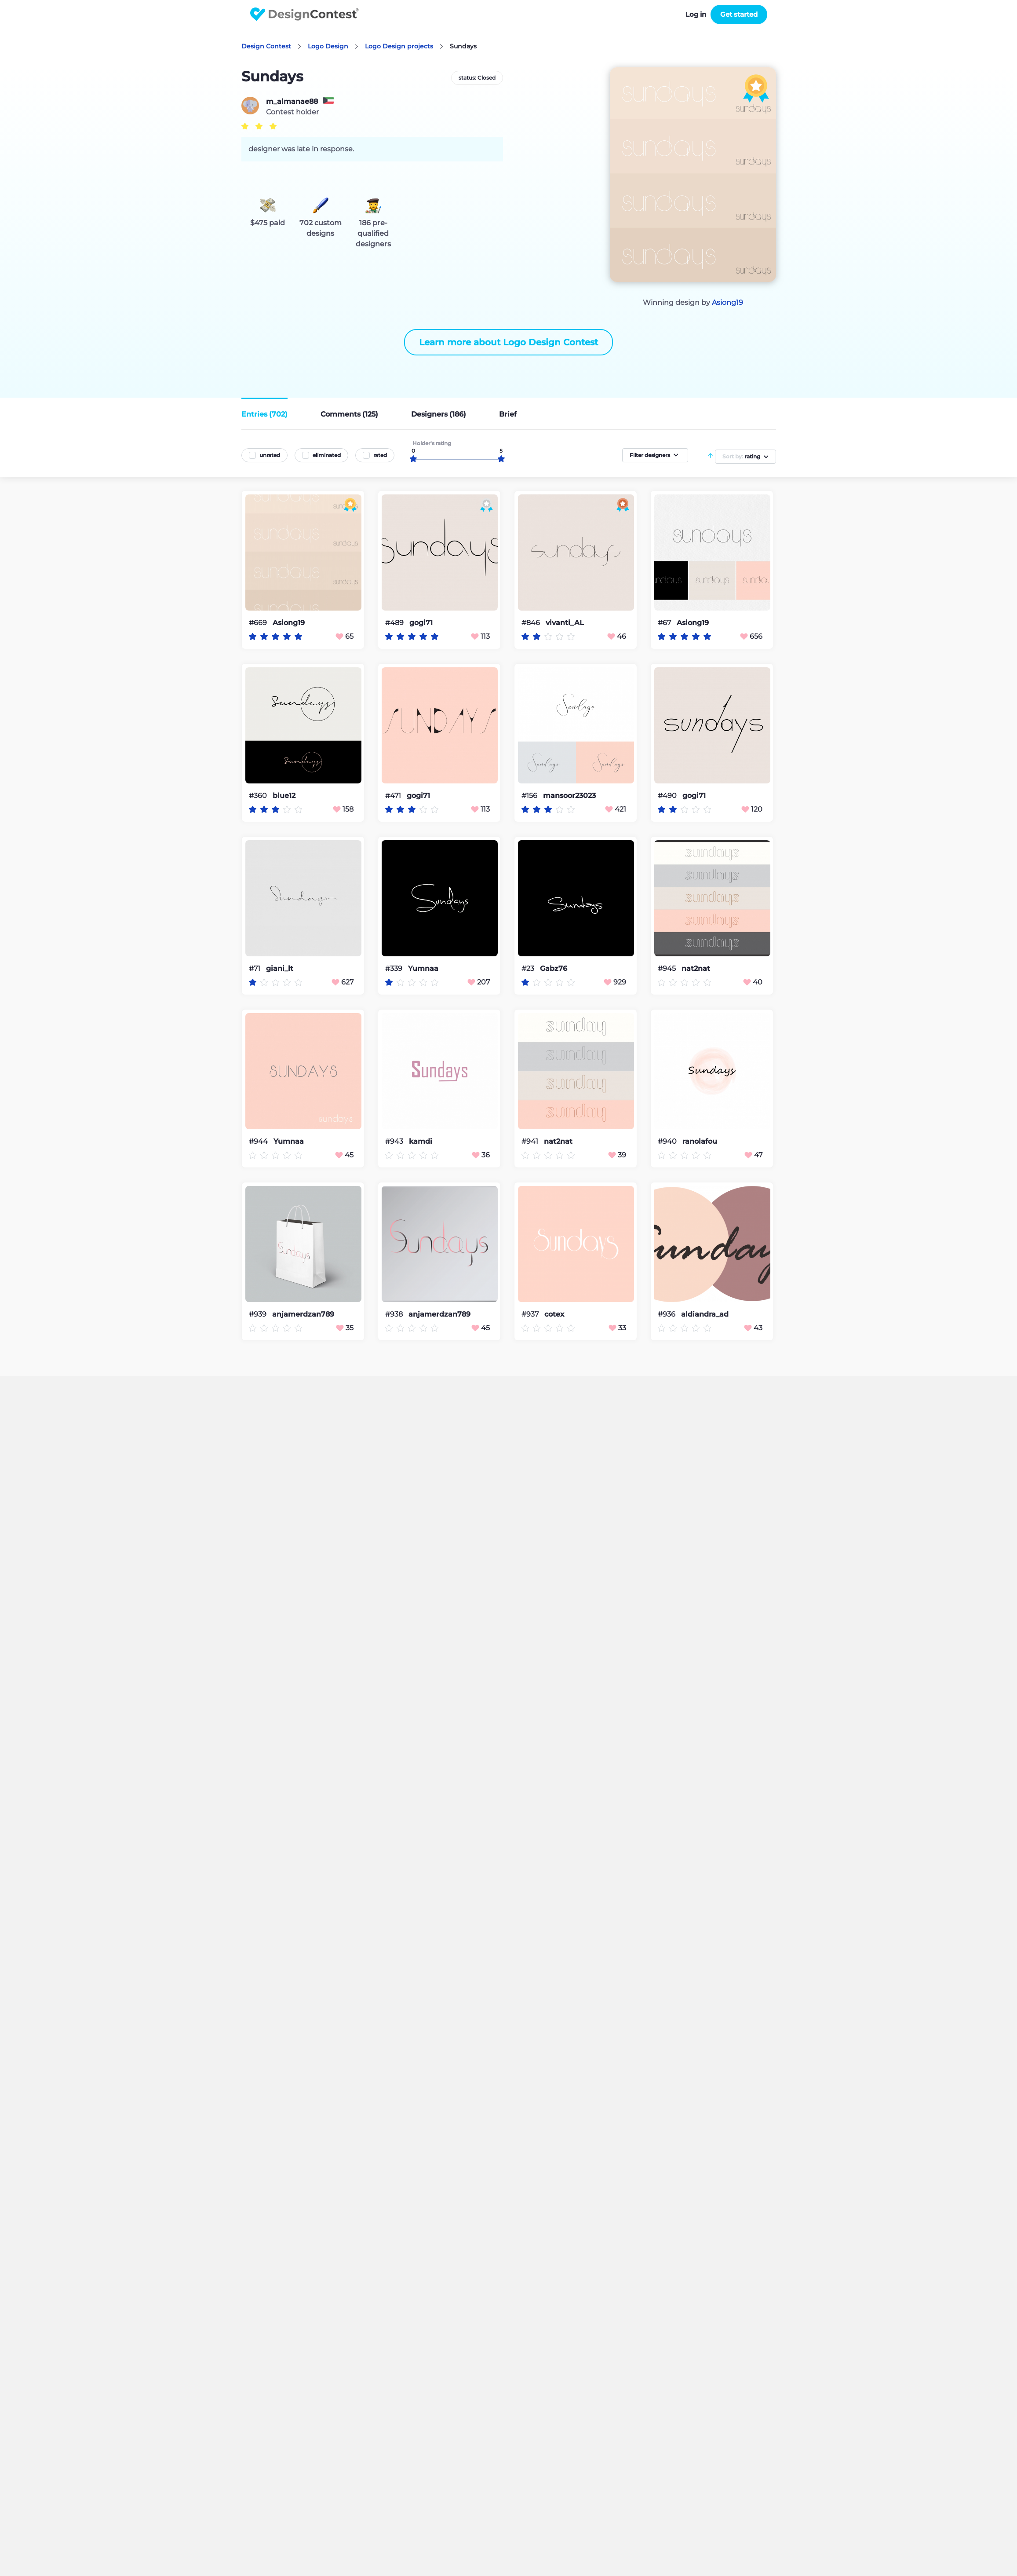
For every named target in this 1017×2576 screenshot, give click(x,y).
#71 (255, 968)
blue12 (284, 795)
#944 (259, 1141)
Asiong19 (727, 302)
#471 (394, 795)
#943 (395, 1141)
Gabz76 (553, 968)
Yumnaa (423, 968)
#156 (530, 795)
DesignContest (304, 14)
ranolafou (699, 1141)
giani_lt (279, 968)
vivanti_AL (565, 622)
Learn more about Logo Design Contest (508, 342)
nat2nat (696, 968)
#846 (531, 622)
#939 (258, 1314)
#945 (668, 968)
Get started (739, 14)
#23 (528, 968)
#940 (668, 1141)
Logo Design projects (399, 46)
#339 (394, 968)
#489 (395, 622)
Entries (264, 414)
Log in (695, 14)
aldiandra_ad (705, 1314)
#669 (259, 622)
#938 (395, 1314)
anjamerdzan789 (303, 1314)
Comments (349, 414)
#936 (667, 1314)
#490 (668, 795)
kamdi (420, 1141)
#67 (665, 622)
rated (380, 455)
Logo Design (328, 46)
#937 (530, 1314)
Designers (438, 414)
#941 (530, 1141)
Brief (508, 414)
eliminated (327, 455)
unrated (269, 455)
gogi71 (421, 622)
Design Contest (266, 46)
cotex (554, 1314)
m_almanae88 (292, 101)
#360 (259, 795)
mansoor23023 (569, 795)
